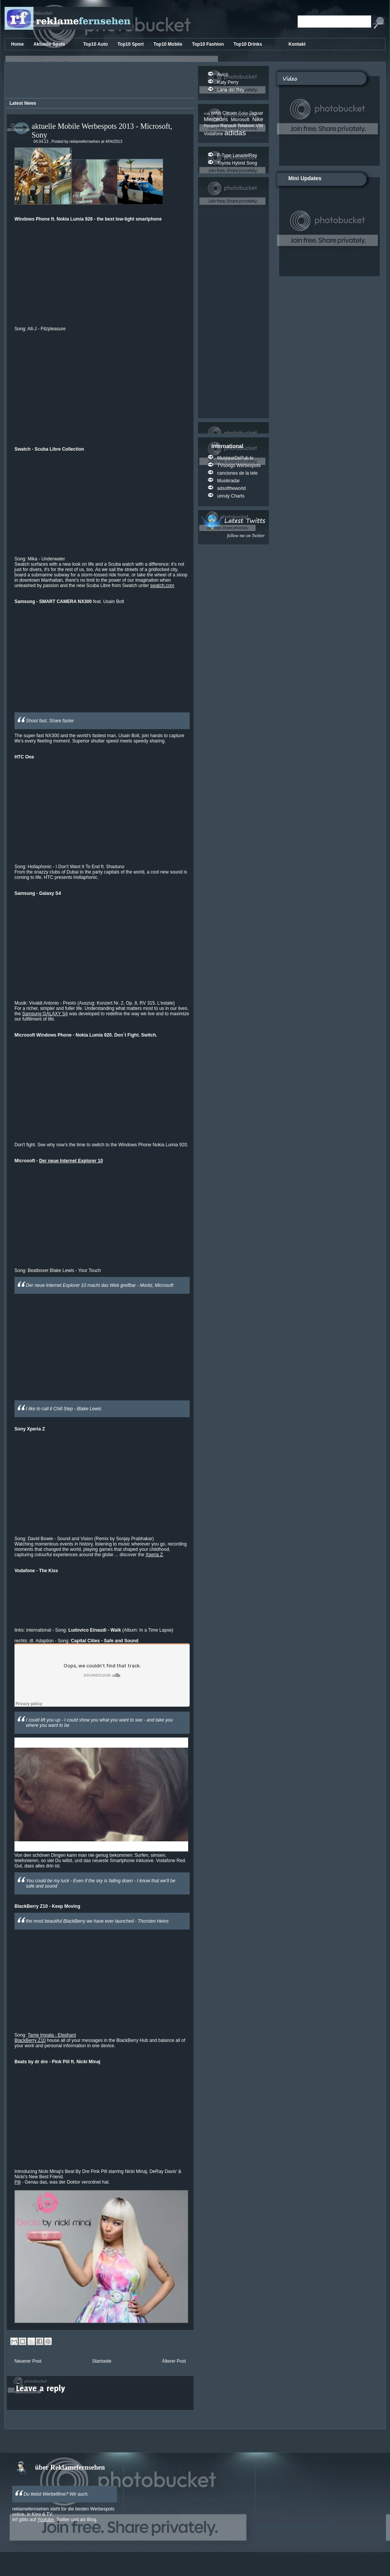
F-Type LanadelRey (237, 155)
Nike (257, 119)
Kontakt (297, 44)
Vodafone (214, 133)
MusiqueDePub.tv (235, 458)
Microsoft (241, 119)
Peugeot (212, 125)
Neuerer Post (28, 2361)
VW (259, 125)
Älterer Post (174, 2361)
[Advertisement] (99, 81)
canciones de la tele (237, 473)
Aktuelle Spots (50, 44)
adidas (235, 133)
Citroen (230, 113)
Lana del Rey (230, 90)
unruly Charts (230, 496)
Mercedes (217, 119)
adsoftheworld (231, 488)
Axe (207, 113)
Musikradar (228, 480)
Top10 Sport (131, 44)
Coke (243, 113)
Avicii (222, 74)
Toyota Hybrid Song (237, 163)
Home (18, 44)
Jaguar (256, 113)
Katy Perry (227, 82)
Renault (228, 125)
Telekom (246, 125)
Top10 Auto (96, 44)
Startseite (102, 2361)
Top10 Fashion (208, 44)
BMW (216, 113)
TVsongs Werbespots (239, 465)
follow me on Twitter (246, 535)
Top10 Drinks (248, 44)
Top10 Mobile (168, 44)
